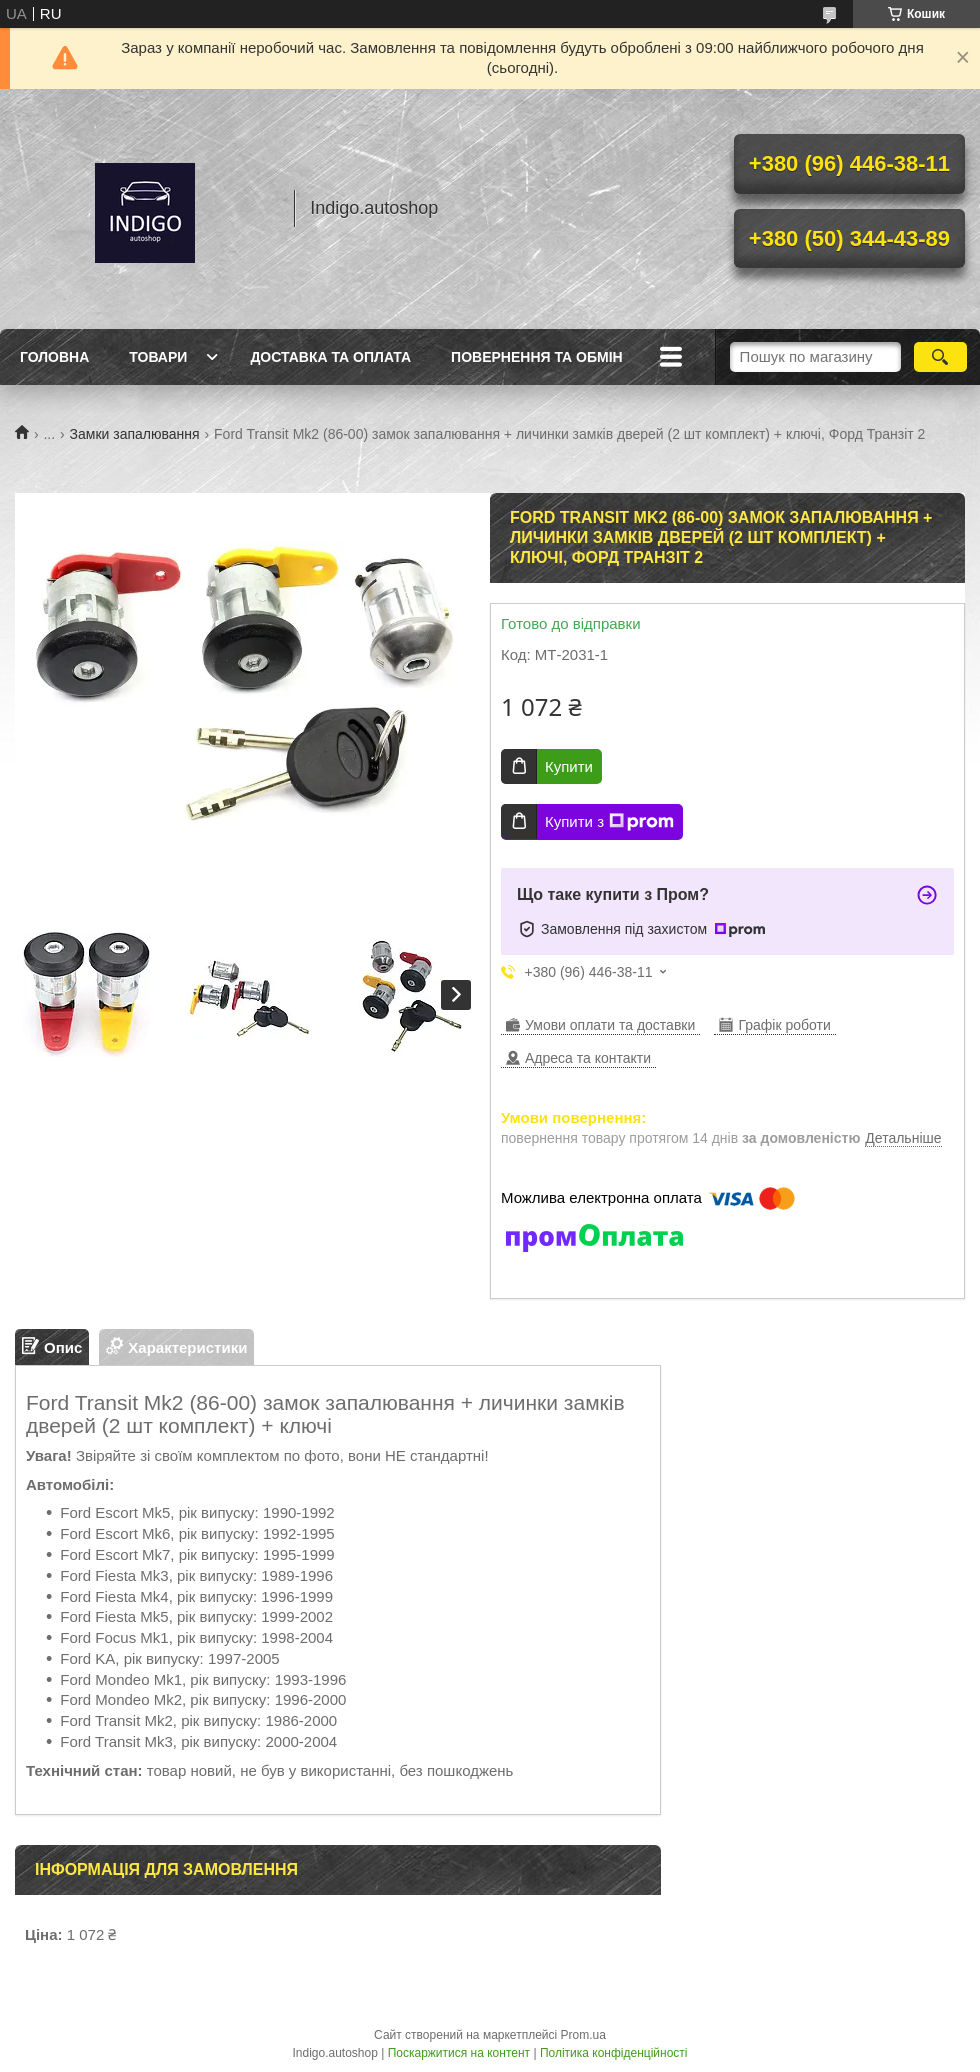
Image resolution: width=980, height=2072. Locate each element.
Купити (569, 766)
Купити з (609, 822)
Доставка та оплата (330, 357)
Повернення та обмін (537, 357)
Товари (158, 357)
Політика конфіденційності (614, 2053)
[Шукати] (940, 357)
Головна (54, 357)
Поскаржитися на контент (459, 2053)
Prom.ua (583, 2035)
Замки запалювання (135, 434)
